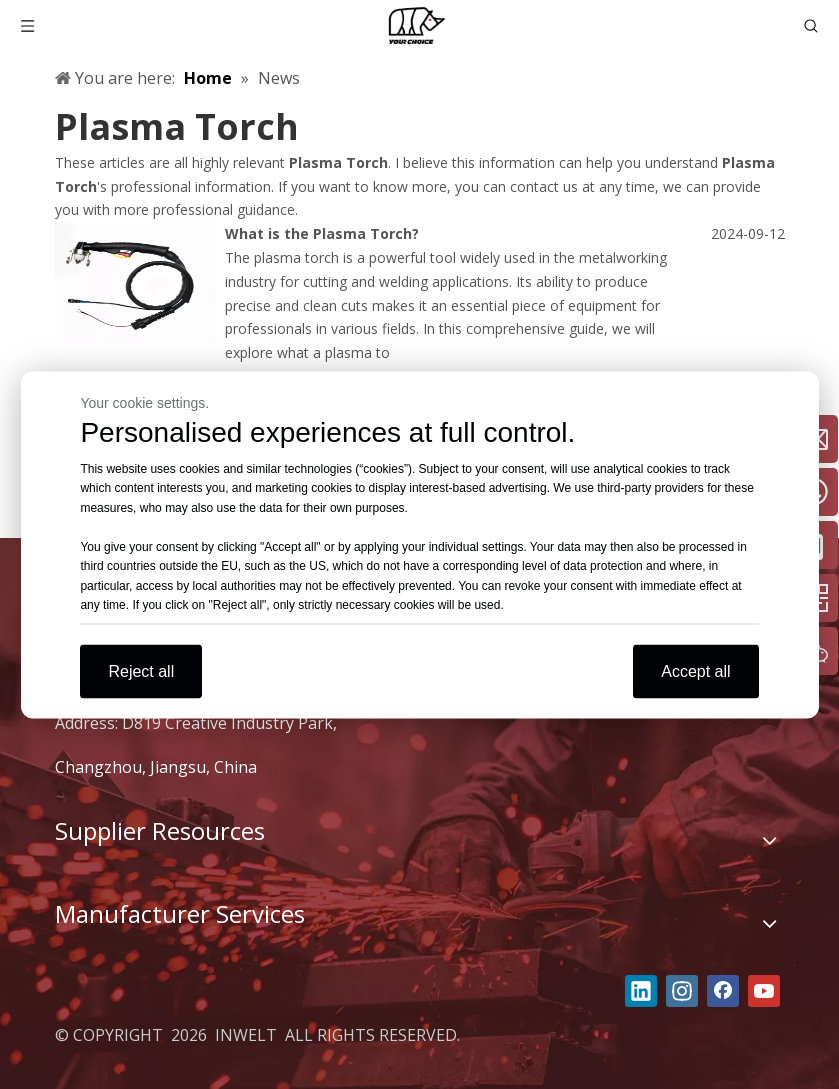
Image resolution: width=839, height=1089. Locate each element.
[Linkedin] (641, 991)
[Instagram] (682, 991)
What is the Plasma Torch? (322, 233)
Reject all (141, 670)
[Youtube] (764, 991)
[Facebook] (723, 991)
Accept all (695, 670)
